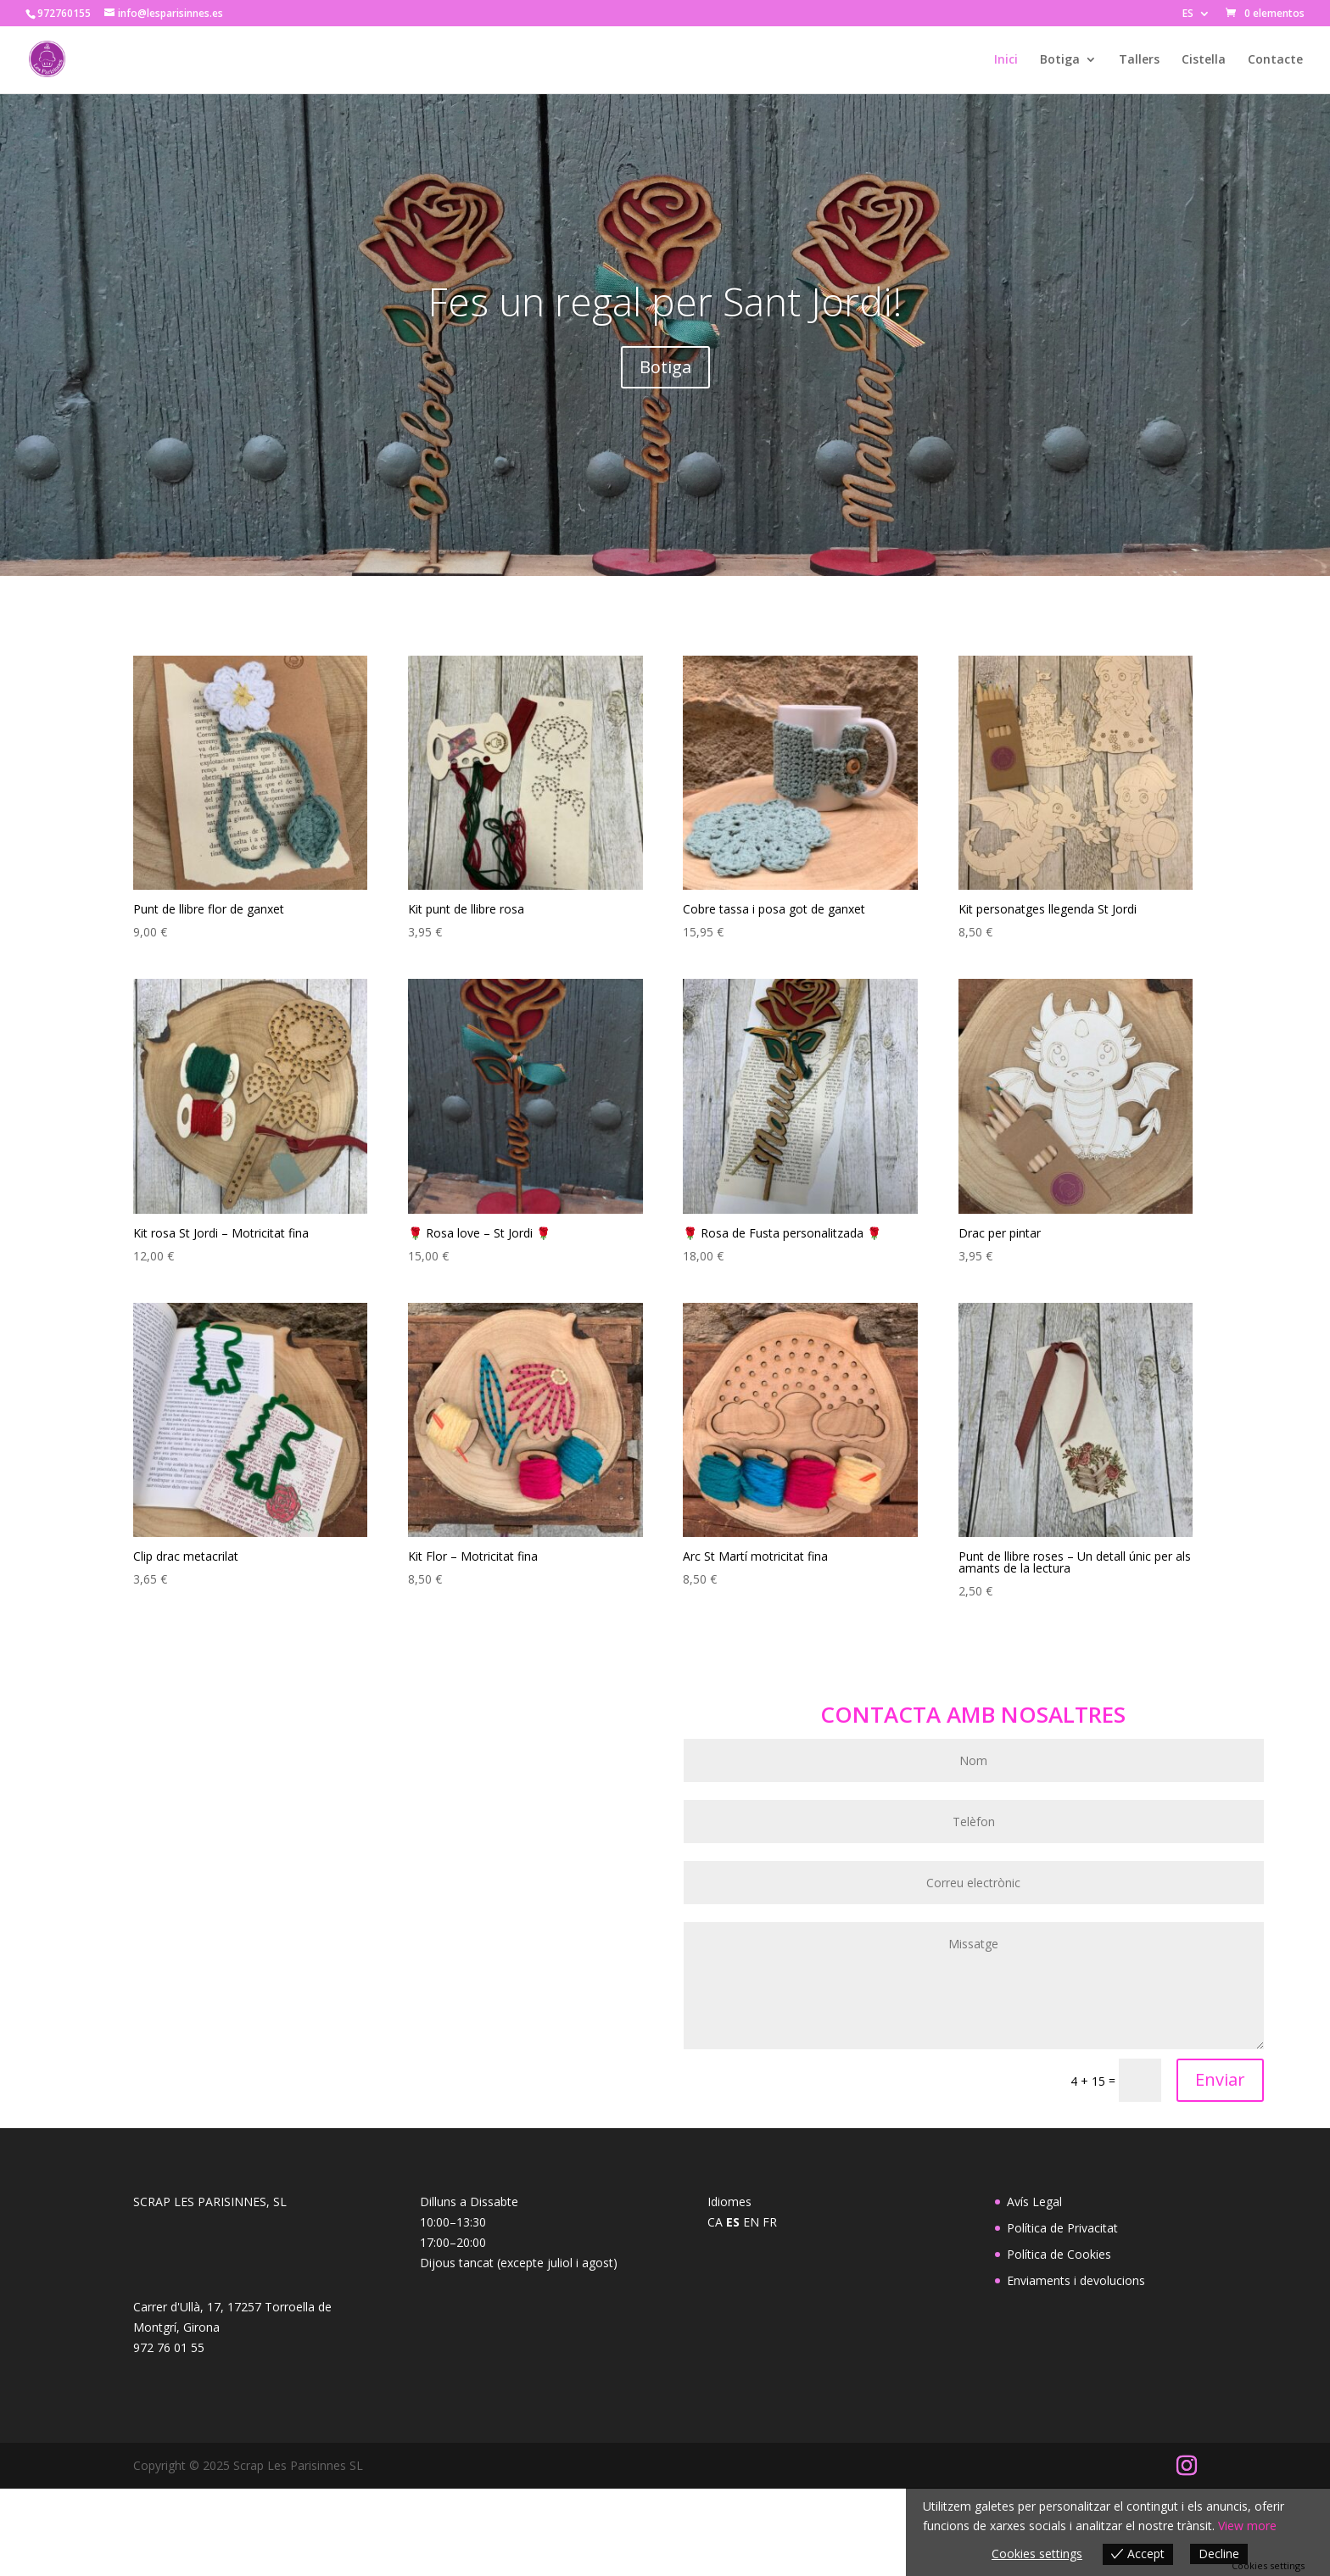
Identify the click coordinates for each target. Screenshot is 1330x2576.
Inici (1006, 60)
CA (715, 2222)
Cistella (1204, 60)
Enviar (1220, 2079)
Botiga (1060, 60)
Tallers (1139, 60)
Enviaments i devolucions (1076, 2280)
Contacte (1275, 60)
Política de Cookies (1059, 2254)
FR (770, 2222)
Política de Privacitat (1062, 2228)
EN (751, 2222)
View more (1247, 2525)
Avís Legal (1034, 2201)
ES (1187, 14)
